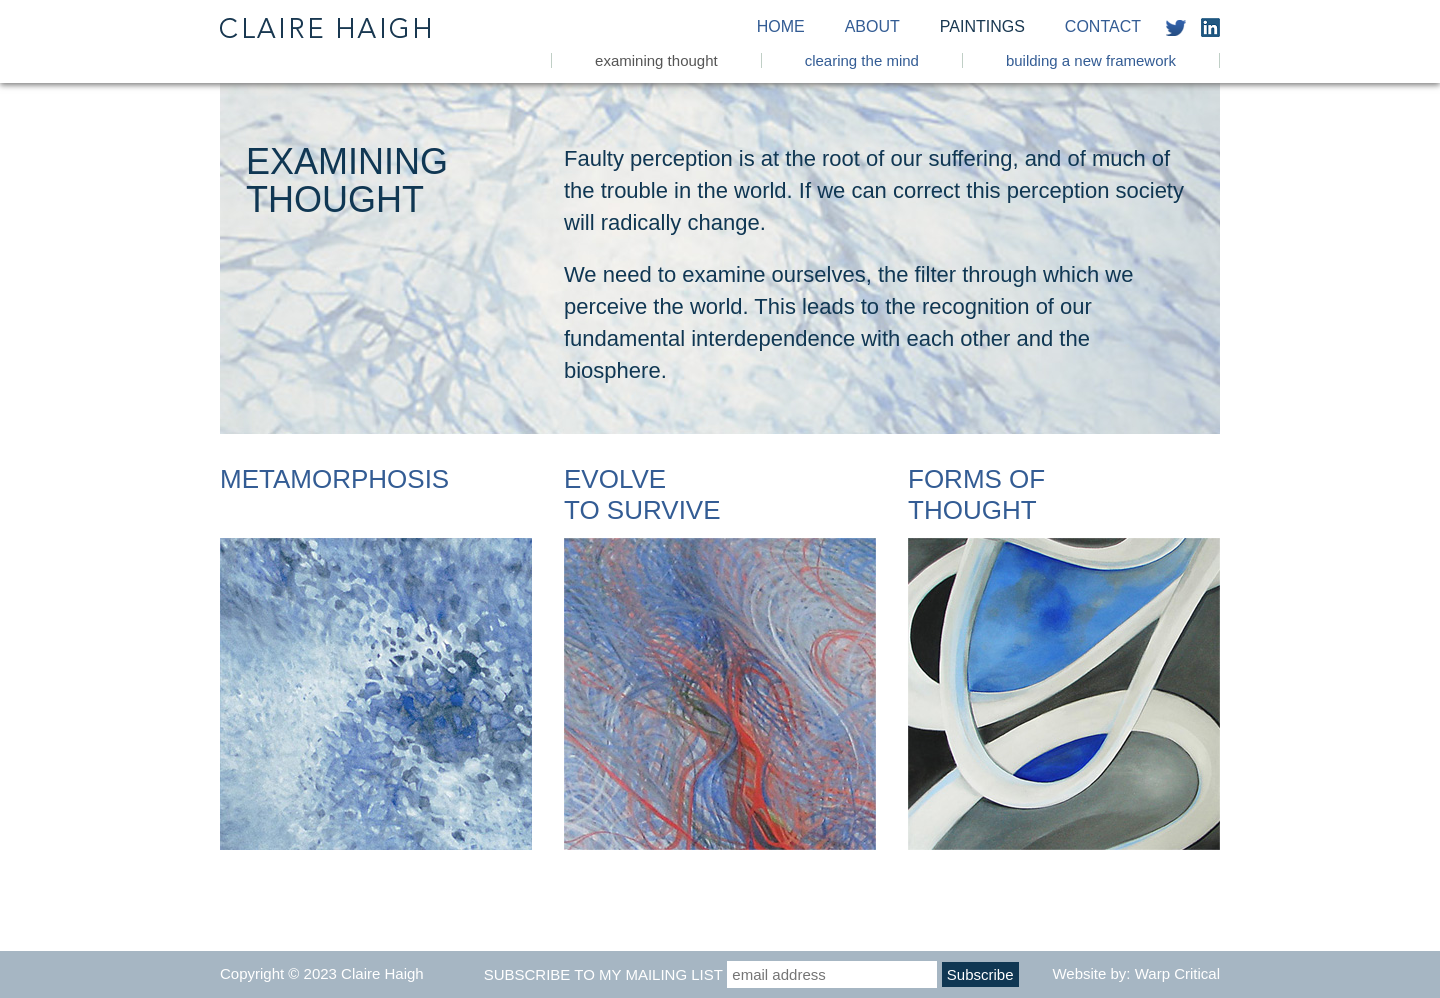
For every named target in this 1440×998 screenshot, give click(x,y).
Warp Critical (1177, 973)
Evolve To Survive (642, 494)
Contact (1103, 27)
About (872, 27)
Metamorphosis (334, 479)
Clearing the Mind (862, 60)
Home (781, 27)
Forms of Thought (976, 494)
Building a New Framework (1091, 60)
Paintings (982, 27)
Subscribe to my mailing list (603, 974)
